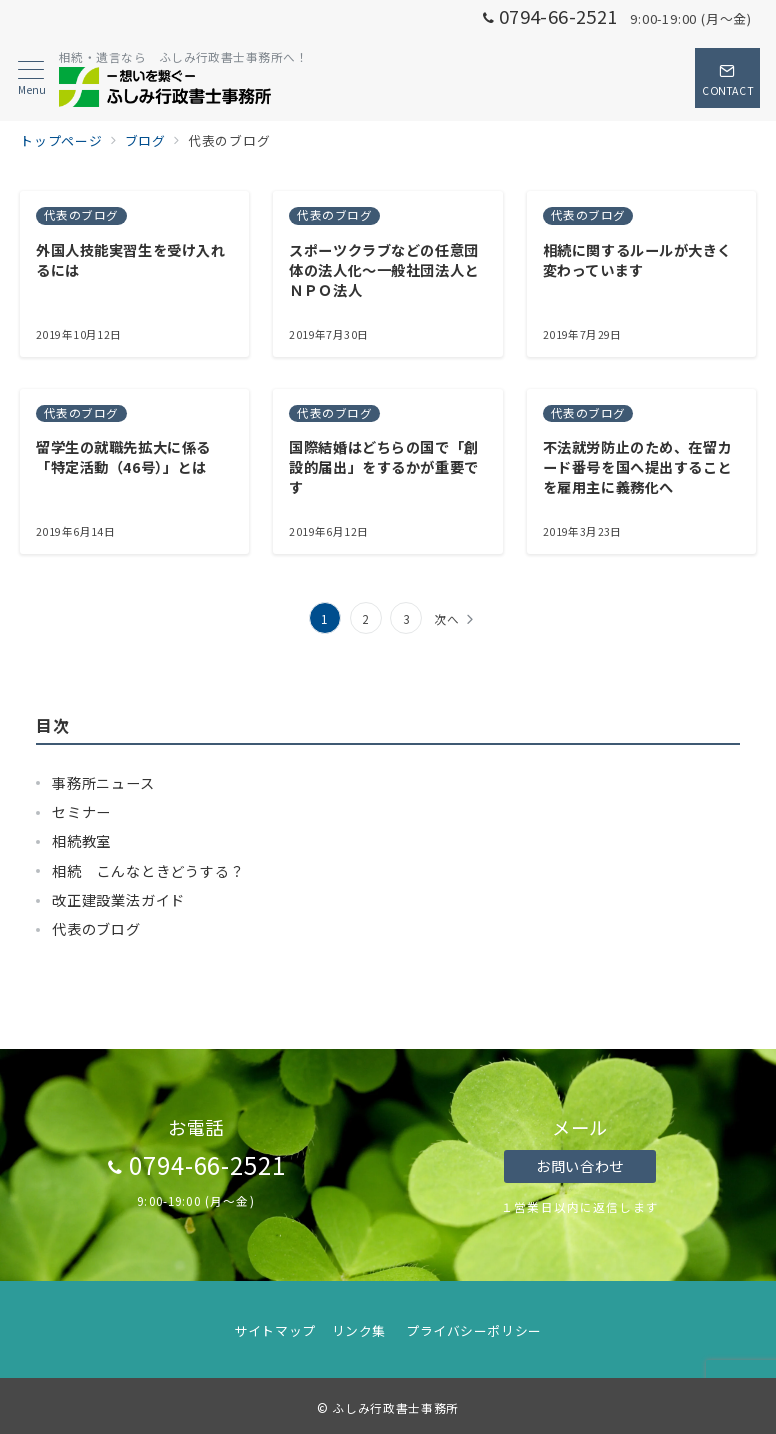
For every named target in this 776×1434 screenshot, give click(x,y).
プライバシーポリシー (473, 1330)
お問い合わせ (579, 1166)
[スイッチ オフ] (727, 78)
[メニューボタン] (31, 78)
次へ (447, 619)
